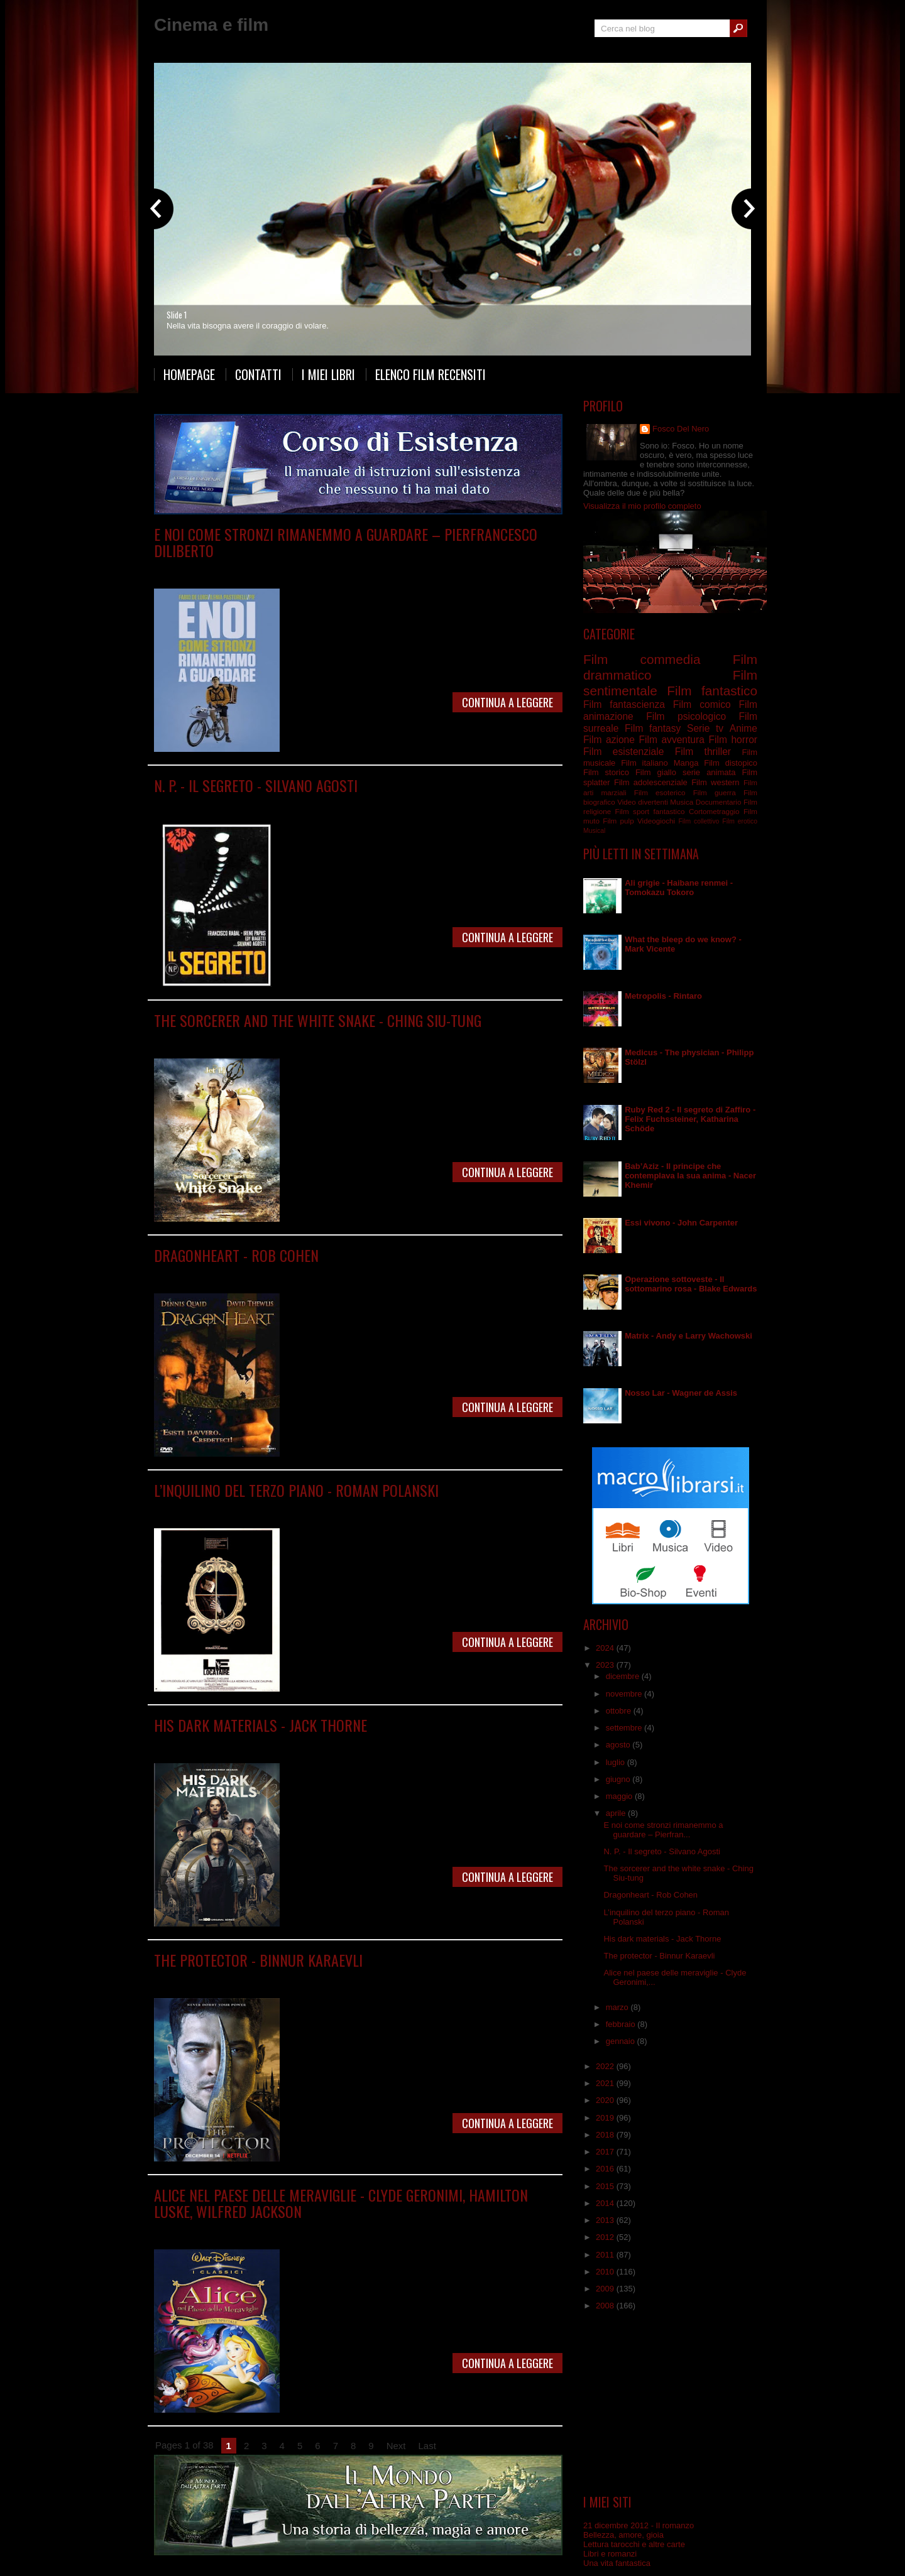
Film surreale (396, 1508)
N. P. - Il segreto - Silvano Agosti (256, 785)
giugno (619, 1779)
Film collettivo (698, 821)
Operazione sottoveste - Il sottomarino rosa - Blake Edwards (691, 1283)
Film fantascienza (342, 568)
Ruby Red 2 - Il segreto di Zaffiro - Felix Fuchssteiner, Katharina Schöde (690, 1119)
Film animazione (269, 2229)
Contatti (258, 374)
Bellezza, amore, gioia (623, 2535)
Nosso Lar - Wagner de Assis (681, 1393)
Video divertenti (642, 802)
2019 (606, 2117)
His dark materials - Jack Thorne (260, 1725)
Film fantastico (712, 690)
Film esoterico (660, 792)
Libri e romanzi (610, 2553)
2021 (606, 2083)
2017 (606, 2151)
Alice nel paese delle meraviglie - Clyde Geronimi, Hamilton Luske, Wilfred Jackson (341, 2202)
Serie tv (253, 1743)
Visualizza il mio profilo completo (642, 506)
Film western (715, 782)
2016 (606, 2168)
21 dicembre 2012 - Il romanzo (638, 2525)
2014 (606, 2203)
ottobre (620, 1710)
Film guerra (714, 792)
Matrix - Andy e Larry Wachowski (688, 1335)
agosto (619, 1744)
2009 (606, 2288)
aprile (617, 1813)
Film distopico (265, 803)
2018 (606, 2134)
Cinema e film (211, 25)
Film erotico (739, 821)
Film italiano (644, 763)
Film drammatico (279, 568)
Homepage (189, 374)
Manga (686, 763)
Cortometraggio (714, 811)
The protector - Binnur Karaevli (258, 1959)
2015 (606, 2186)
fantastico (669, 811)
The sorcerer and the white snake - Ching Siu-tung (317, 1020)
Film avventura (671, 739)
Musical (594, 830)
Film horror (732, 739)
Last (427, 2445)
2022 (606, 2066)
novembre (625, 1693)
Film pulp (618, 821)
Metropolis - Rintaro (663, 996)
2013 (606, 2220)
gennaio (621, 2041)
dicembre (624, 1676)
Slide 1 (177, 314)
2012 (606, 2237)
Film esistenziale (623, 751)
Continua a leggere (507, 702)
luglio (616, 1762)
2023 (606, 1665)
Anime (743, 728)
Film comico (702, 704)
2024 (606, 1648)
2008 (606, 2305)
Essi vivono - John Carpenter (681, 1222)
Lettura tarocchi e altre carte (634, 2544)
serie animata (709, 772)
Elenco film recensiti (430, 374)
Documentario (719, 802)
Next (396, 2445)
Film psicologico (405, 568)
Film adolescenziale (651, 782)
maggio (620, 1796)
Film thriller (703, 751)
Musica (681, 802)
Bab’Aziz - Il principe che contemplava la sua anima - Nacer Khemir (690, 1175)
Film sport (632, 811)
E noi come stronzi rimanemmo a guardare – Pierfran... (663, 1829)
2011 (606, 2254)
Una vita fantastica (616, 2563)
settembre (625, 1727)
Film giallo (655, 772)
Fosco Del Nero (680, 428)
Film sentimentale (387, 1038)
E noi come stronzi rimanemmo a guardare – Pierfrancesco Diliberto (345, 542)
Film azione (609, 739)
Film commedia (641, 659)
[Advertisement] (670, 2402)
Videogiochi (656, 821)
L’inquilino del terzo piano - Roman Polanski (296, 1490)
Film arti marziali (278, 1038)
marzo (618, 2007)
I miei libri (328, 374)
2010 (606, 2271)
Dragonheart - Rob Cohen (236, 1255)
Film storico (606, 772)
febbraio (622, 2024)
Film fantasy (331, 1038)
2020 (606, 2100)
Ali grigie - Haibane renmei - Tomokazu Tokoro (679, 887)
